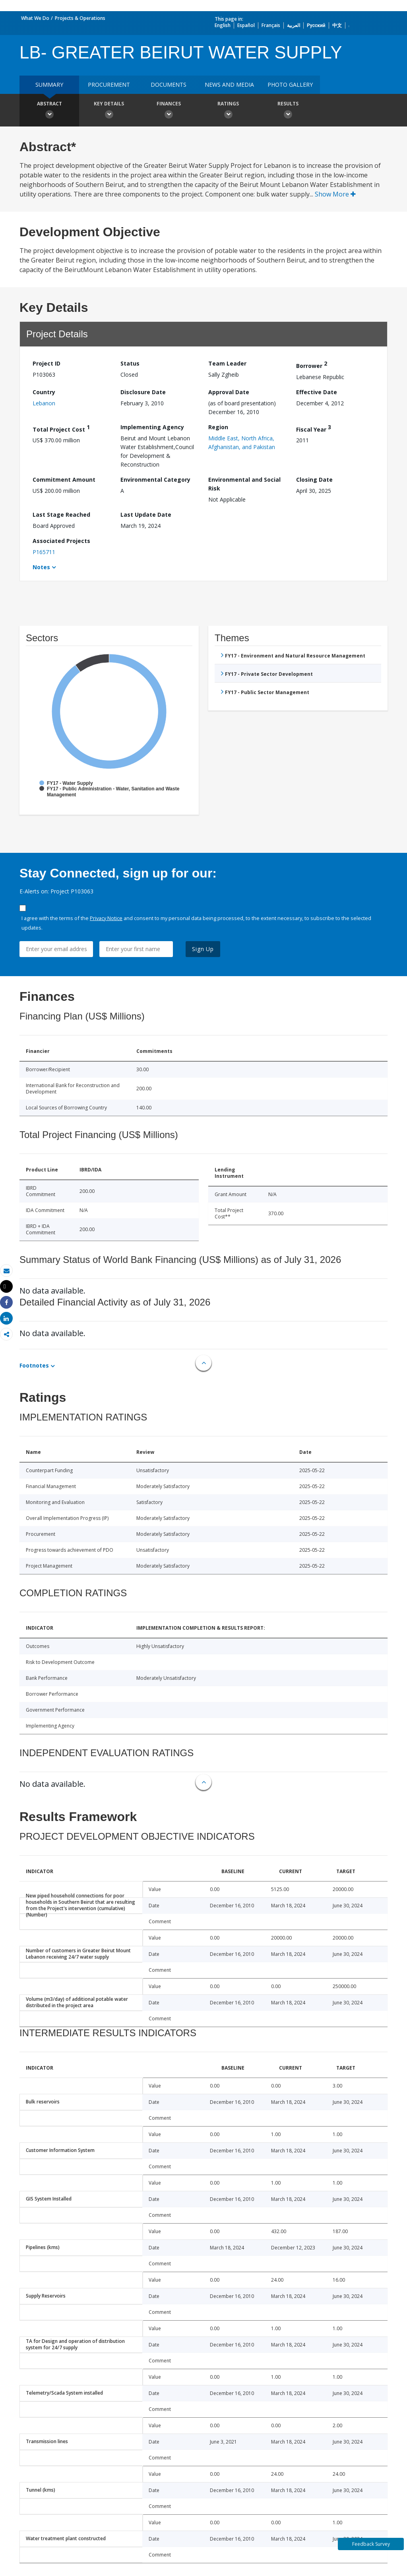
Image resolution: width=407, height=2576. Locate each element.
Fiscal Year (313, 428)
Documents (168, 84)
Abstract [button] (49, 111)
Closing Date (314, 479)
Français (271, 25)
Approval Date (228, 392)
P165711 (44, 552)
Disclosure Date (143, 392)
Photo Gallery (290, 84)
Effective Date (316, 392)
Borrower (311, 365)
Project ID (46, 363)
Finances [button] (168, 111)
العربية (293, 25)
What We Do (35, 18)
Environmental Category (155, 479)
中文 (337, 25)
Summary (49, 84)
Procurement (109, 84)
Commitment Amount (64, 479)
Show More (335, 194)
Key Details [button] (108, 111)
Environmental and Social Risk (244, 484)
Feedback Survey (371, 2544)
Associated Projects (61, 541)
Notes (41, 567)
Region (218, 427)
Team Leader (227, 363)
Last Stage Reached (61, 514)
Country (44, 392)
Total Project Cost (61, 428)
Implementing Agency (152, 427)
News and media (229, 84)
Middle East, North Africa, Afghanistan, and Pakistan (241, 442)
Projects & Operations (80, 18)
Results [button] (287, 111)
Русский (316, 25)
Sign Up (203, 949)
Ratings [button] (228, 111)
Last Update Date (145, 514)
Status (130, 363)
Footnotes (34, 1365)
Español (246, 25)
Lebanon (44, 403)
